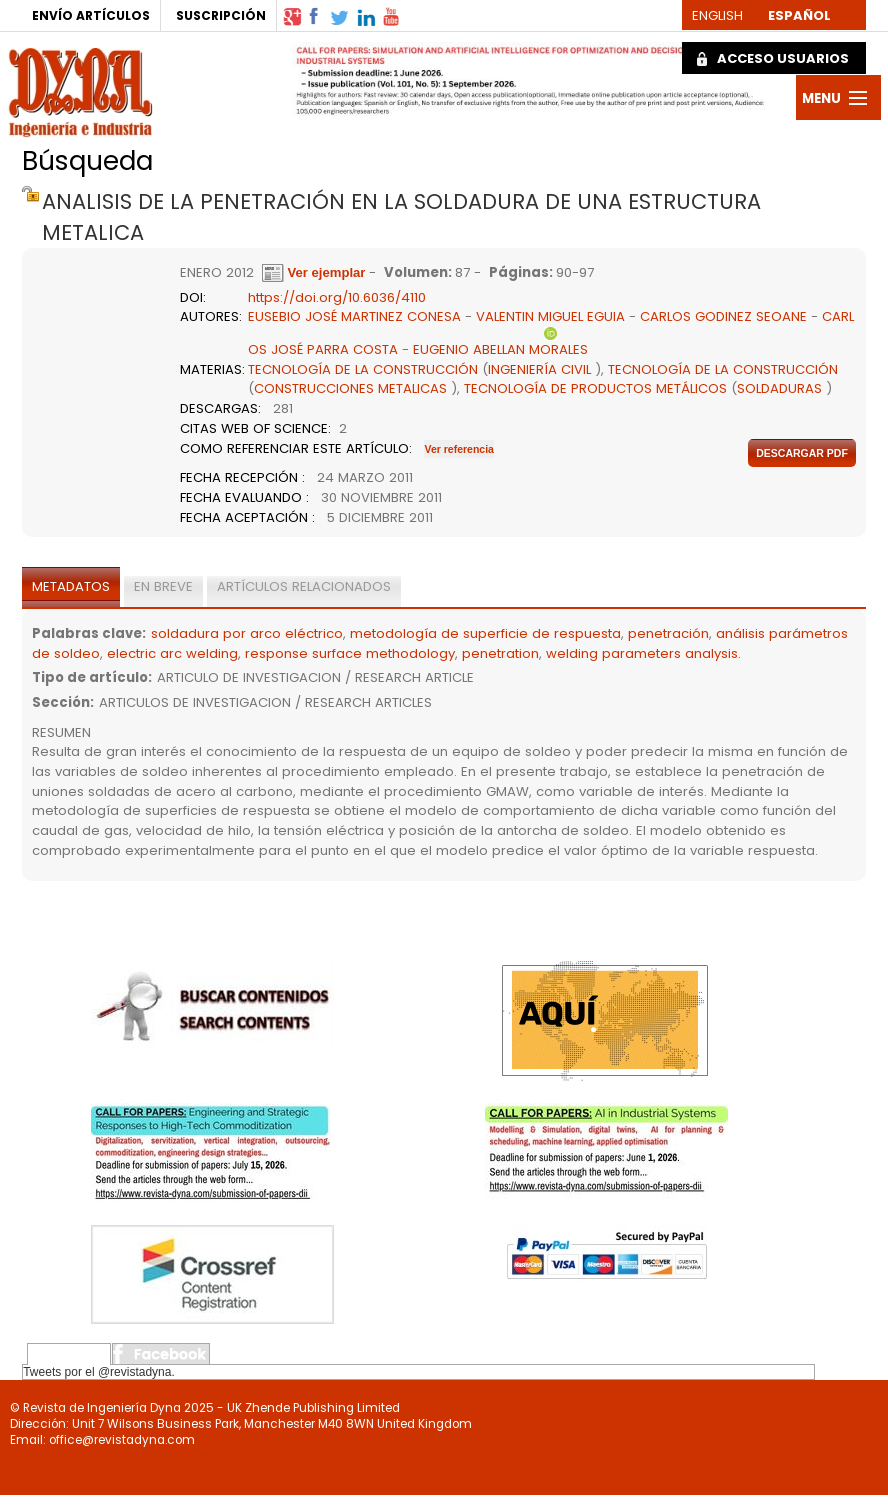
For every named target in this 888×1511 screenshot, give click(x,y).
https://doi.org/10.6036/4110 (337, 297)
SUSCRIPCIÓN (221, 15)
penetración (668, 633)
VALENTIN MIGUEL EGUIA (550, 316)
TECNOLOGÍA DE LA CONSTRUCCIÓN (363, 369)
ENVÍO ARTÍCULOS (91, 15)
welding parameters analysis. (643, 653)
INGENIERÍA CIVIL (539, 369)
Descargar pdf (802, 453)
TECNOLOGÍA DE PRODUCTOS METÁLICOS (595, 388)
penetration (500, 653)
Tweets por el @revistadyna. (99, 1372)
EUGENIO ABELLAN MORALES (500, 349)
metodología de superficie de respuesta (485, 633)
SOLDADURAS (779, 388)
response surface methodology (350, 653)
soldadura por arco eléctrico (247, 633)
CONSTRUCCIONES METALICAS (350, 388)
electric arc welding (172, 653)
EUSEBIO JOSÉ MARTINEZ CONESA (356, 316)
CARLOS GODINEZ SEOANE (723, 316)
